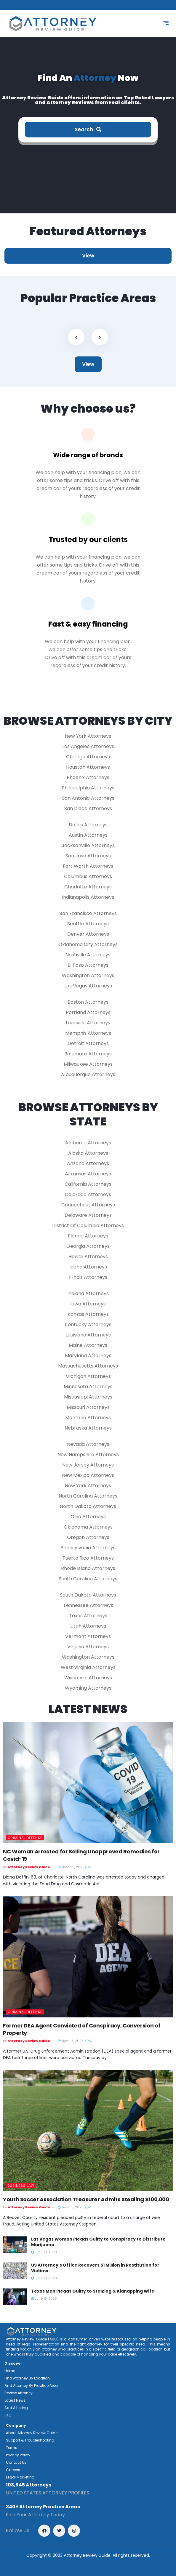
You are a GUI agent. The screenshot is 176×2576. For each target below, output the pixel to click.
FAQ (7, 2415)
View (88, 255)
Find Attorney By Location (27, 2378)
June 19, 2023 (44, 2298)
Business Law (21, 2185)
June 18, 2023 (71, 2040)
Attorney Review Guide (29, 1867)
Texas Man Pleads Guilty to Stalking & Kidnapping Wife (92, 2291)
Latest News (14, 2400)
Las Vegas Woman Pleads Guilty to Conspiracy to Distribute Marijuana (98, 2242)
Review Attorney (18, 2392)
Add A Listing (16, 2407)
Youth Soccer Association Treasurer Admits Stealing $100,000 (86, 2199)
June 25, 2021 (71, 1867)
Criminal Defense (25, 1837)
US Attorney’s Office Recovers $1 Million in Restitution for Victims (95, 2268)
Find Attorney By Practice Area (31, 2385)
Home (9, 2370)
